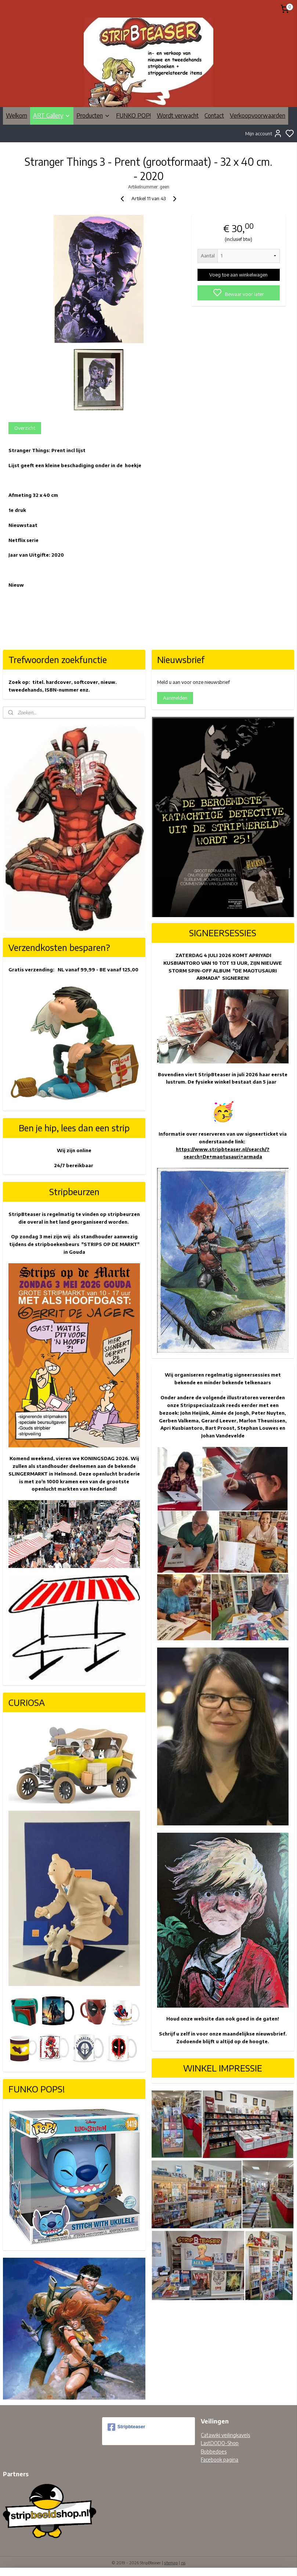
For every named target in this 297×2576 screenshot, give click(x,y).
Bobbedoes (214, 2451)
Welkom (16, 115)
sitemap (171, 2562)
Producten (93, 115)
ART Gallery (51, 115)
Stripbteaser (126, 2427)
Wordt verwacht (178, 115)
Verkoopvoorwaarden (257, 115)
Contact (214, 115)
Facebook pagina (219, 2459)
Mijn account (263, 133)
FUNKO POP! (133, 115)
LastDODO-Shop (220, 2443)
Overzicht (24, 428)
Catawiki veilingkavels (225, 2435)
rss (183, 2562)
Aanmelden (175, 698)
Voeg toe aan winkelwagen (238, 275)
